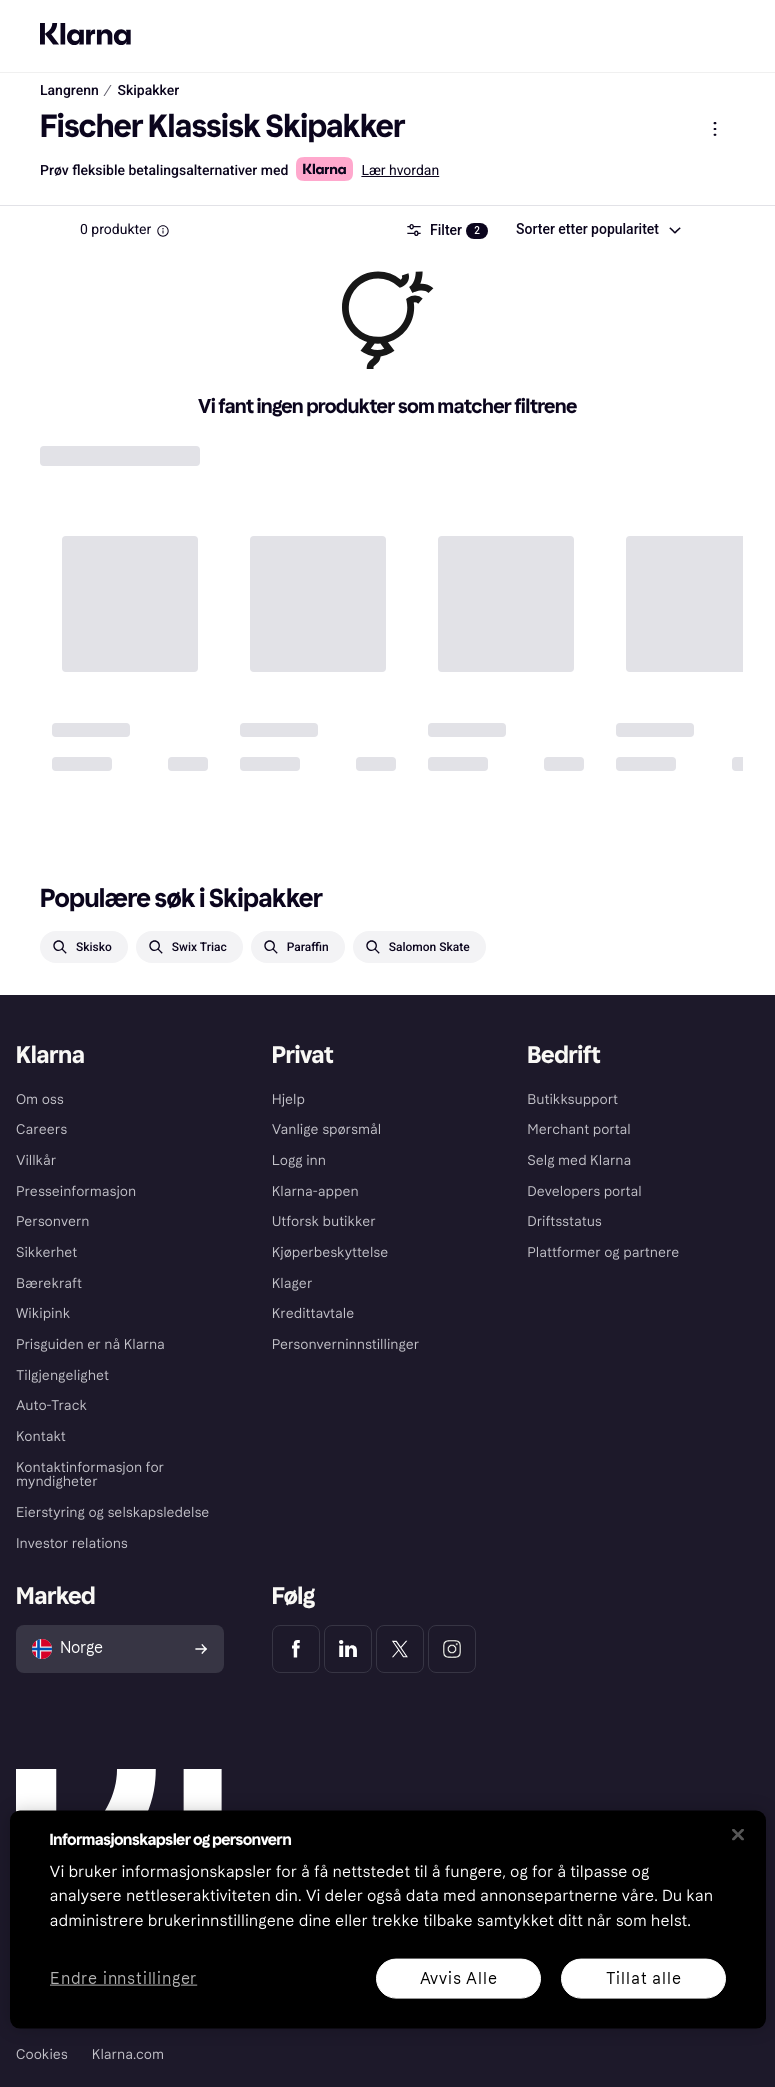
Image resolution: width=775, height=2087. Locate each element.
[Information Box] (163, 231)
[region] (388, 1919)
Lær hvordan (400, 171)
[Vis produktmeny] (715, 129)
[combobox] (597, 230)
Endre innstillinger (123, 1978)
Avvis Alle (458, 1977)
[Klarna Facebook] (296, 1649)
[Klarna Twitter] (400, 1649)
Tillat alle (643, 1977)
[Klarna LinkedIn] (348, 1649)
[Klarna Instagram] (452, 1649)
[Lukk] (738, 1834)
